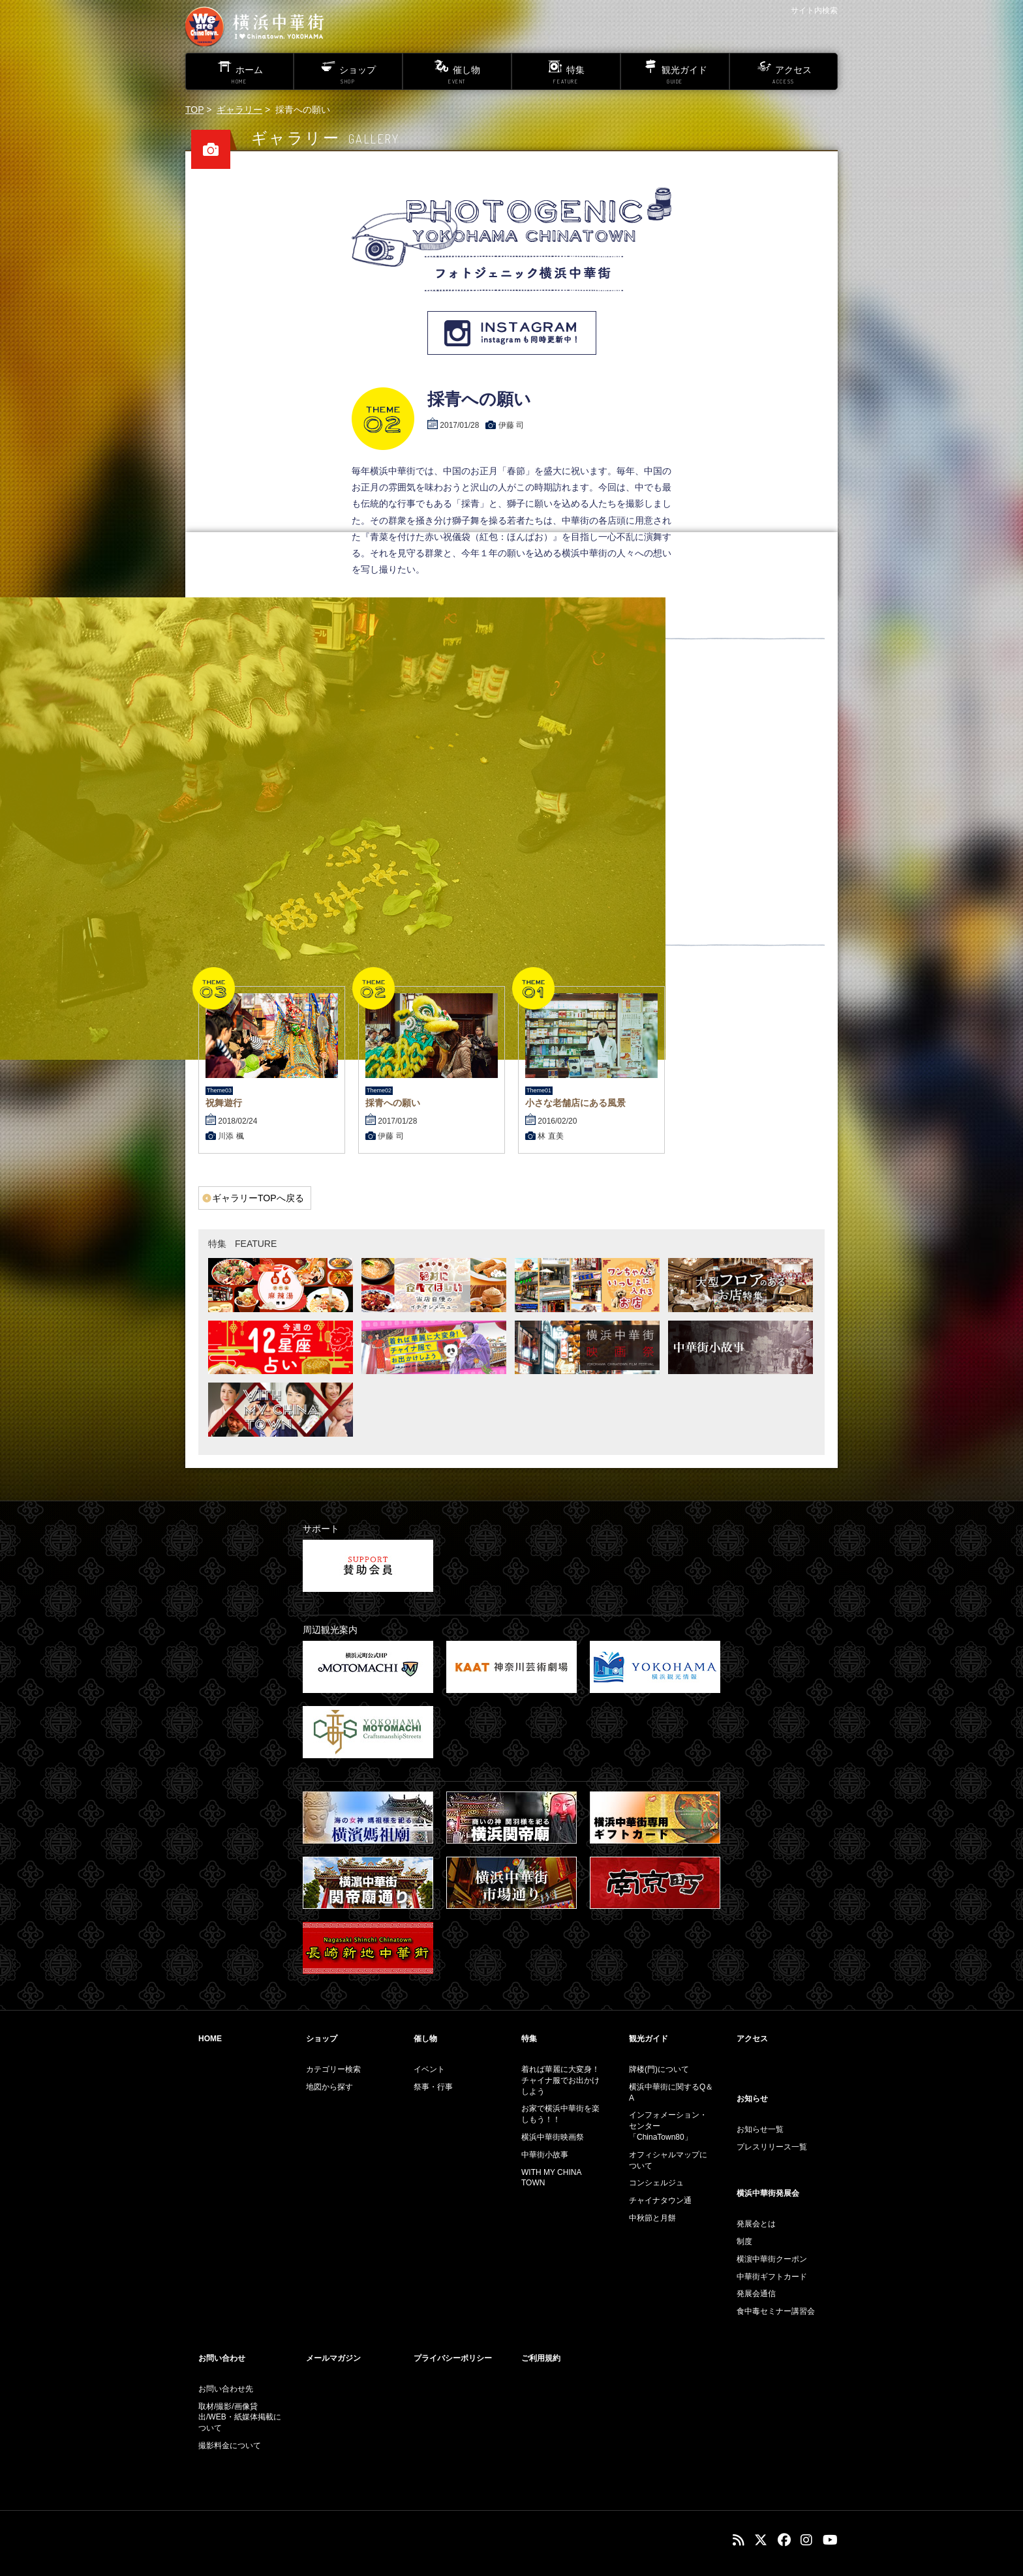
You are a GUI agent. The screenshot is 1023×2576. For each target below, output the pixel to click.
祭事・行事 (433, 2086)
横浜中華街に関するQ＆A (671, 2092)
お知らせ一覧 (760, 2129)
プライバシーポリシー (453, 2358)
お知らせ (752, 2098)
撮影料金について (229, 2445)
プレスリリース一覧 (772, 2146)
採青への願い (392, 1103)
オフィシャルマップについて (668, 2160)
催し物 (425, 2038)
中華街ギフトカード (772, 2276)
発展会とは (756, 2223)
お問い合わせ (221, 2358)
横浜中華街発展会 (768, 2193)
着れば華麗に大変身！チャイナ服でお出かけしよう (560, 2080)
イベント (429, 2069)
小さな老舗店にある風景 (575, 1103)
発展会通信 (756, 2293)
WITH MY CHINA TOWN (551, 2178)
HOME (210, 2038)
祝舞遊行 (224, 1103)
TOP (194, 109)
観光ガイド (648, 2038)
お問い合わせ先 (225, 2388)
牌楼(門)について (659, 2069)
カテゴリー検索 (333, 2069)
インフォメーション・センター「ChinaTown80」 (668, 2126)
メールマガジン (333, 2358)
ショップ (321, 2038)
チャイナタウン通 (660, 2200)
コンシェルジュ (656, 2182)
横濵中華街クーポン (772, 2259)
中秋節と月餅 (652, 2218)
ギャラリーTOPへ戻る (258, 1198)
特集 (529, 2038)
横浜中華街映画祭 (552, 2137)
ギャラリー (239, 109)
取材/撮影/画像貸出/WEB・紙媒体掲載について (239, 2417)
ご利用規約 (540, 2358)
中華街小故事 (544, 2154)
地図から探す (329, 2086)
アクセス (752, 2038)
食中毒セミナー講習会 (776, 2311)
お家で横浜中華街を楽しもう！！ (560, 2114)
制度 (744, 2241)
